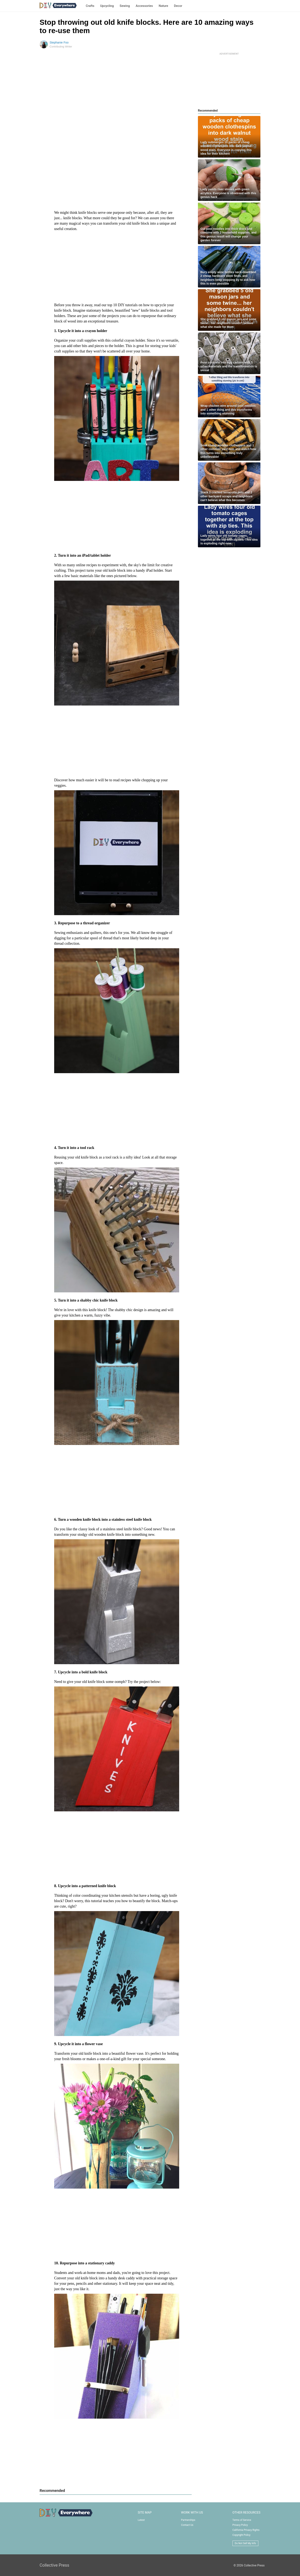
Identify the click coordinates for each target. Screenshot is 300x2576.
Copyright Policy (241, 2535)
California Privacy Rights (246, 2530)
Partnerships (188, 2520)
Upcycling (107, 6)
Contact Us (187, 2525)
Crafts (90, 6)
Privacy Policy (240, 2525)
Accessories (144, 6)
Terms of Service (241, 2520)
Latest (141, 2520)
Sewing (125, 6)
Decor (178, 6)
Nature (163, 6)
